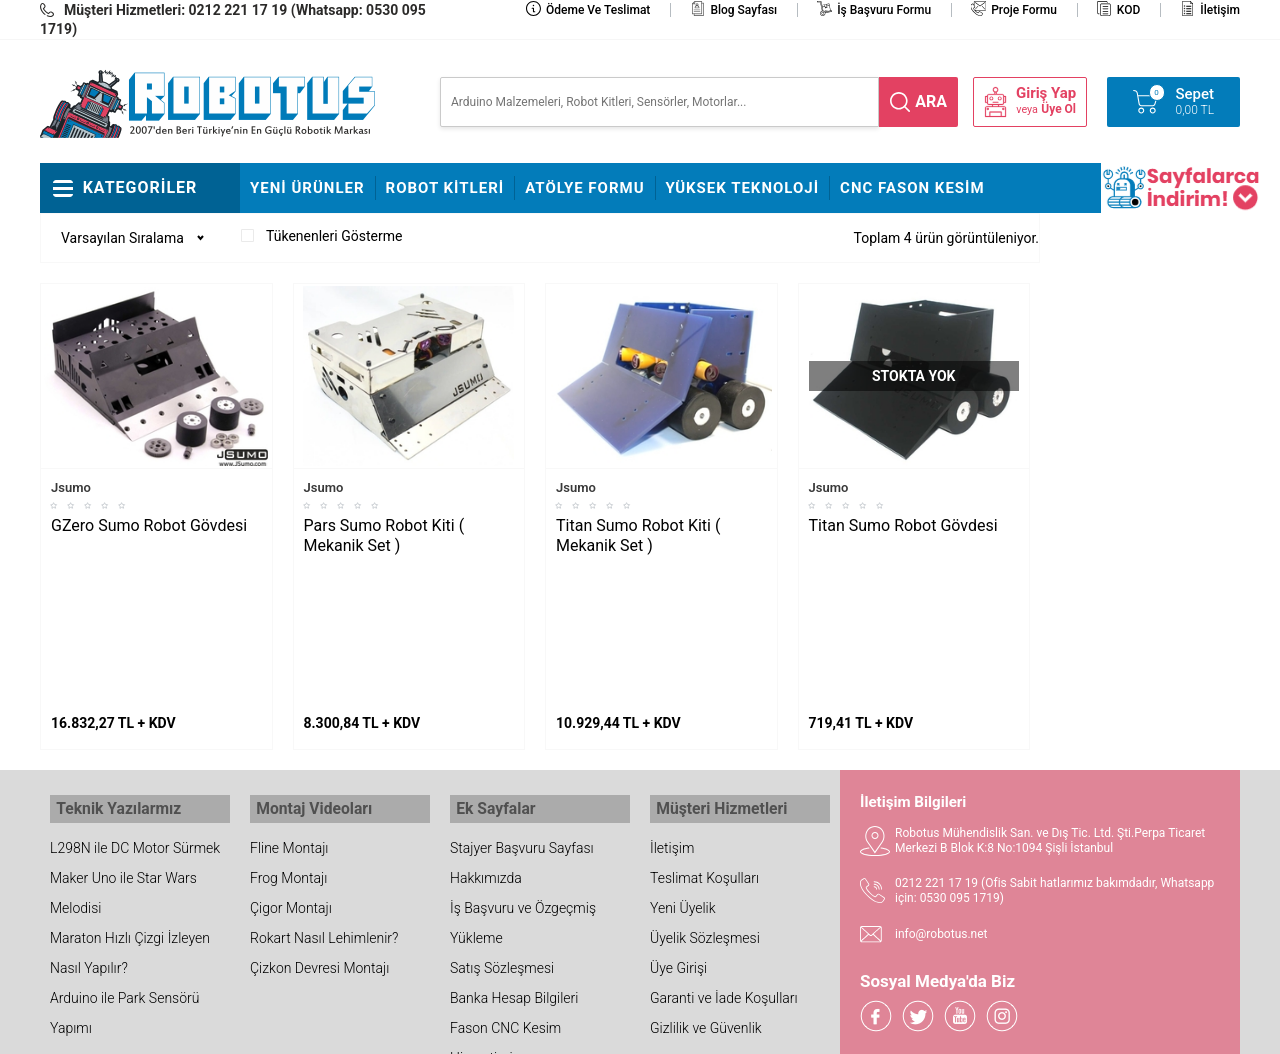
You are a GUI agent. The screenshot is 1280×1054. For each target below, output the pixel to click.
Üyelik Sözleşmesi (705, 781)
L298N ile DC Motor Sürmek (135, 691)
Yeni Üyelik (683, 751)
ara (931, 101)
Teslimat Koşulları (704, 721)
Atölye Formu (584, 188)
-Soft (541, 1029)
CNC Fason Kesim (912, 188)
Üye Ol (1058, 109)
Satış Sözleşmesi (502, 811)
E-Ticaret (582, 1029)
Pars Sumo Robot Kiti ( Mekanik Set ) (384, 535)
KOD (1129, 10)
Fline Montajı (289, 691)
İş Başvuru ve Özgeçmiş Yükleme (523, 766)
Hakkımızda (486, 721)
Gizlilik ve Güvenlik (706, 871)
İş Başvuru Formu (884, 10)
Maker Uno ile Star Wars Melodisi (123, 736)
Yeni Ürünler (307, 188)
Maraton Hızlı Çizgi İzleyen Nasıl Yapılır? (130, 796)
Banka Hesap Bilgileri (514, 841)
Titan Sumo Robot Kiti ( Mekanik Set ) (638, 535)
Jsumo (71, 487)
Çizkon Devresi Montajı (319, 811)
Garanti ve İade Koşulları (724, 841)
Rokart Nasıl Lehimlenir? (324, 781)
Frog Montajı (288, 721)
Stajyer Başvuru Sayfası (522, 691)
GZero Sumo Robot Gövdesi (149, 525)
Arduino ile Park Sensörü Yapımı (124, 856)
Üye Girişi (678, 811)
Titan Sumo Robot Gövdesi (903, 525)
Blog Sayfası (743, 10)
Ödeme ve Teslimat (598, 10)
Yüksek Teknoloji (743, 188)
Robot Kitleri (445, 188)
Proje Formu (1024, 10)
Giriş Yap (1046, 93)
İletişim (1220, 10)
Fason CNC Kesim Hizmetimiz (505, 886)
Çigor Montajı (291, 751)
